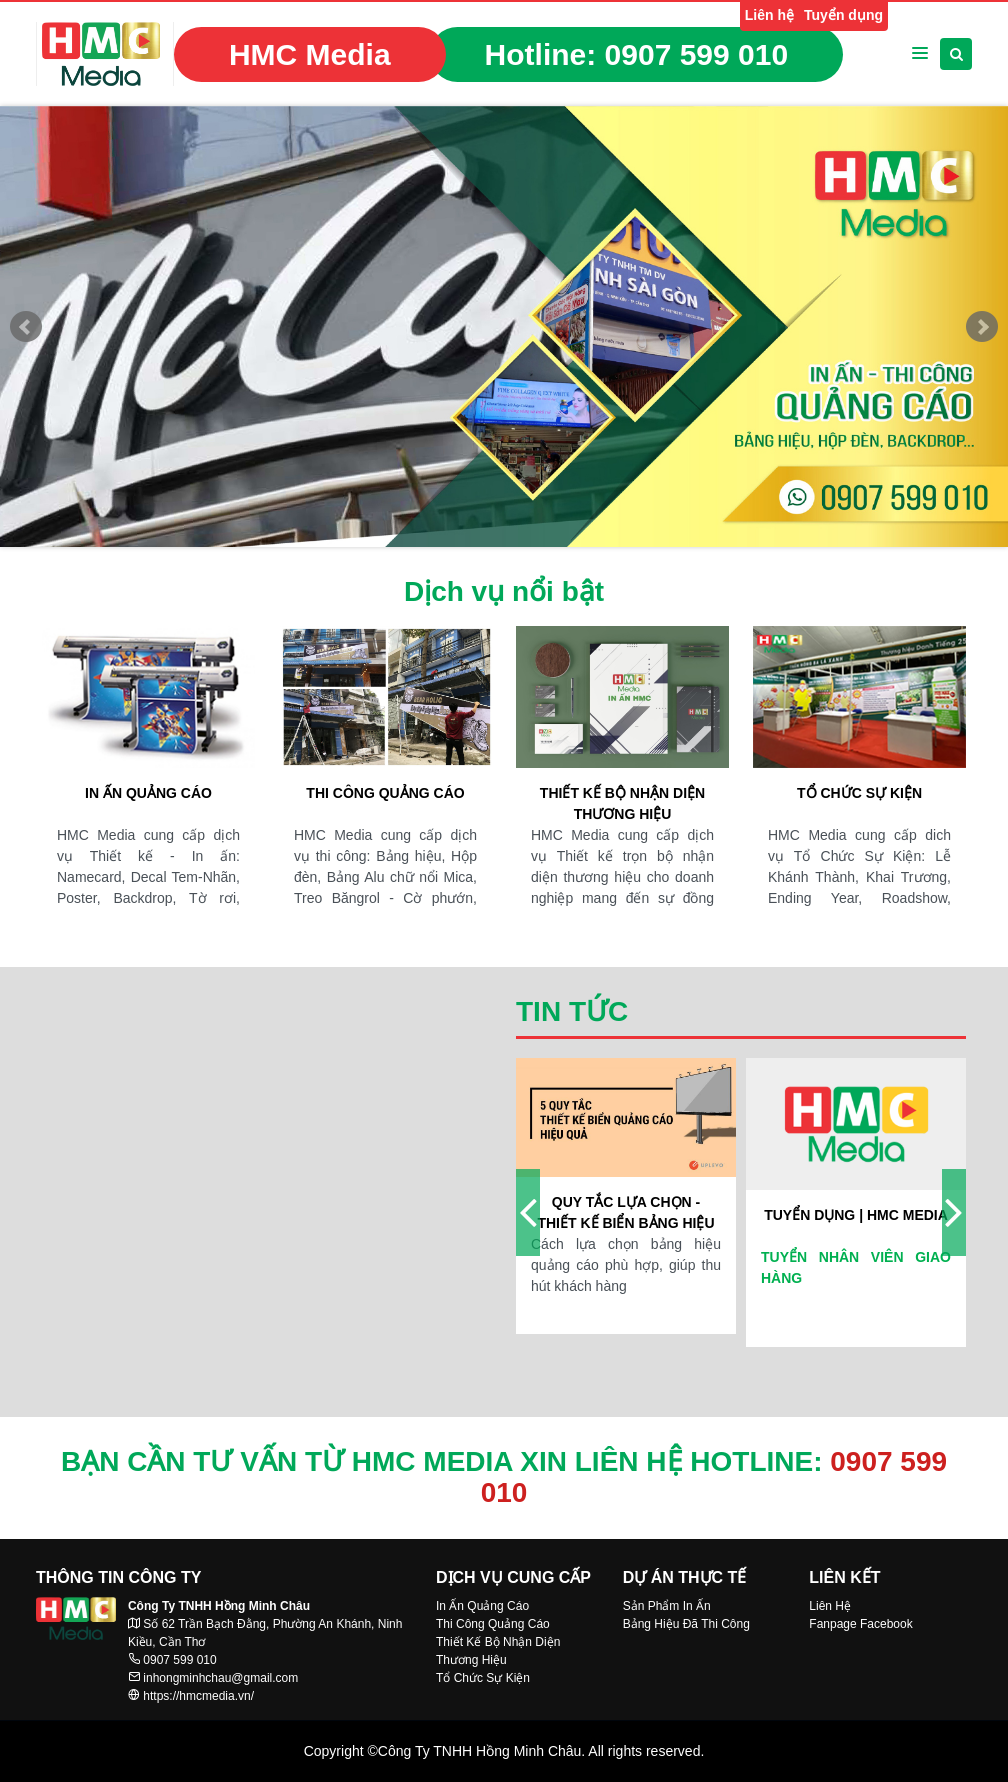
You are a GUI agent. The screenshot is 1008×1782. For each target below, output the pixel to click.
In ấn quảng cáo (148, 793)
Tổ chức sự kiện (859, 793)
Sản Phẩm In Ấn (667, 1606)
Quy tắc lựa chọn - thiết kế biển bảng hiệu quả (625, 1214)
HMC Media (310, 54)
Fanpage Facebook (860, 1624)
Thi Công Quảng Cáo (493, 1624)
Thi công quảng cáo (385, 793)
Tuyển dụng (843, 15)
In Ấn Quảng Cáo (482, 1606)
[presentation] (528, 1212)
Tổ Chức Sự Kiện (483, 1678)
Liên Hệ (830, 1606)
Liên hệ (769, 15)
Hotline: (637, 54)
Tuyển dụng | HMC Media (856, 1215)
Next (982, 327)
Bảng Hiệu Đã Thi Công (686, 1624)
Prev (26, 327)
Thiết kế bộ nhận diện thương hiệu (622, 803)
